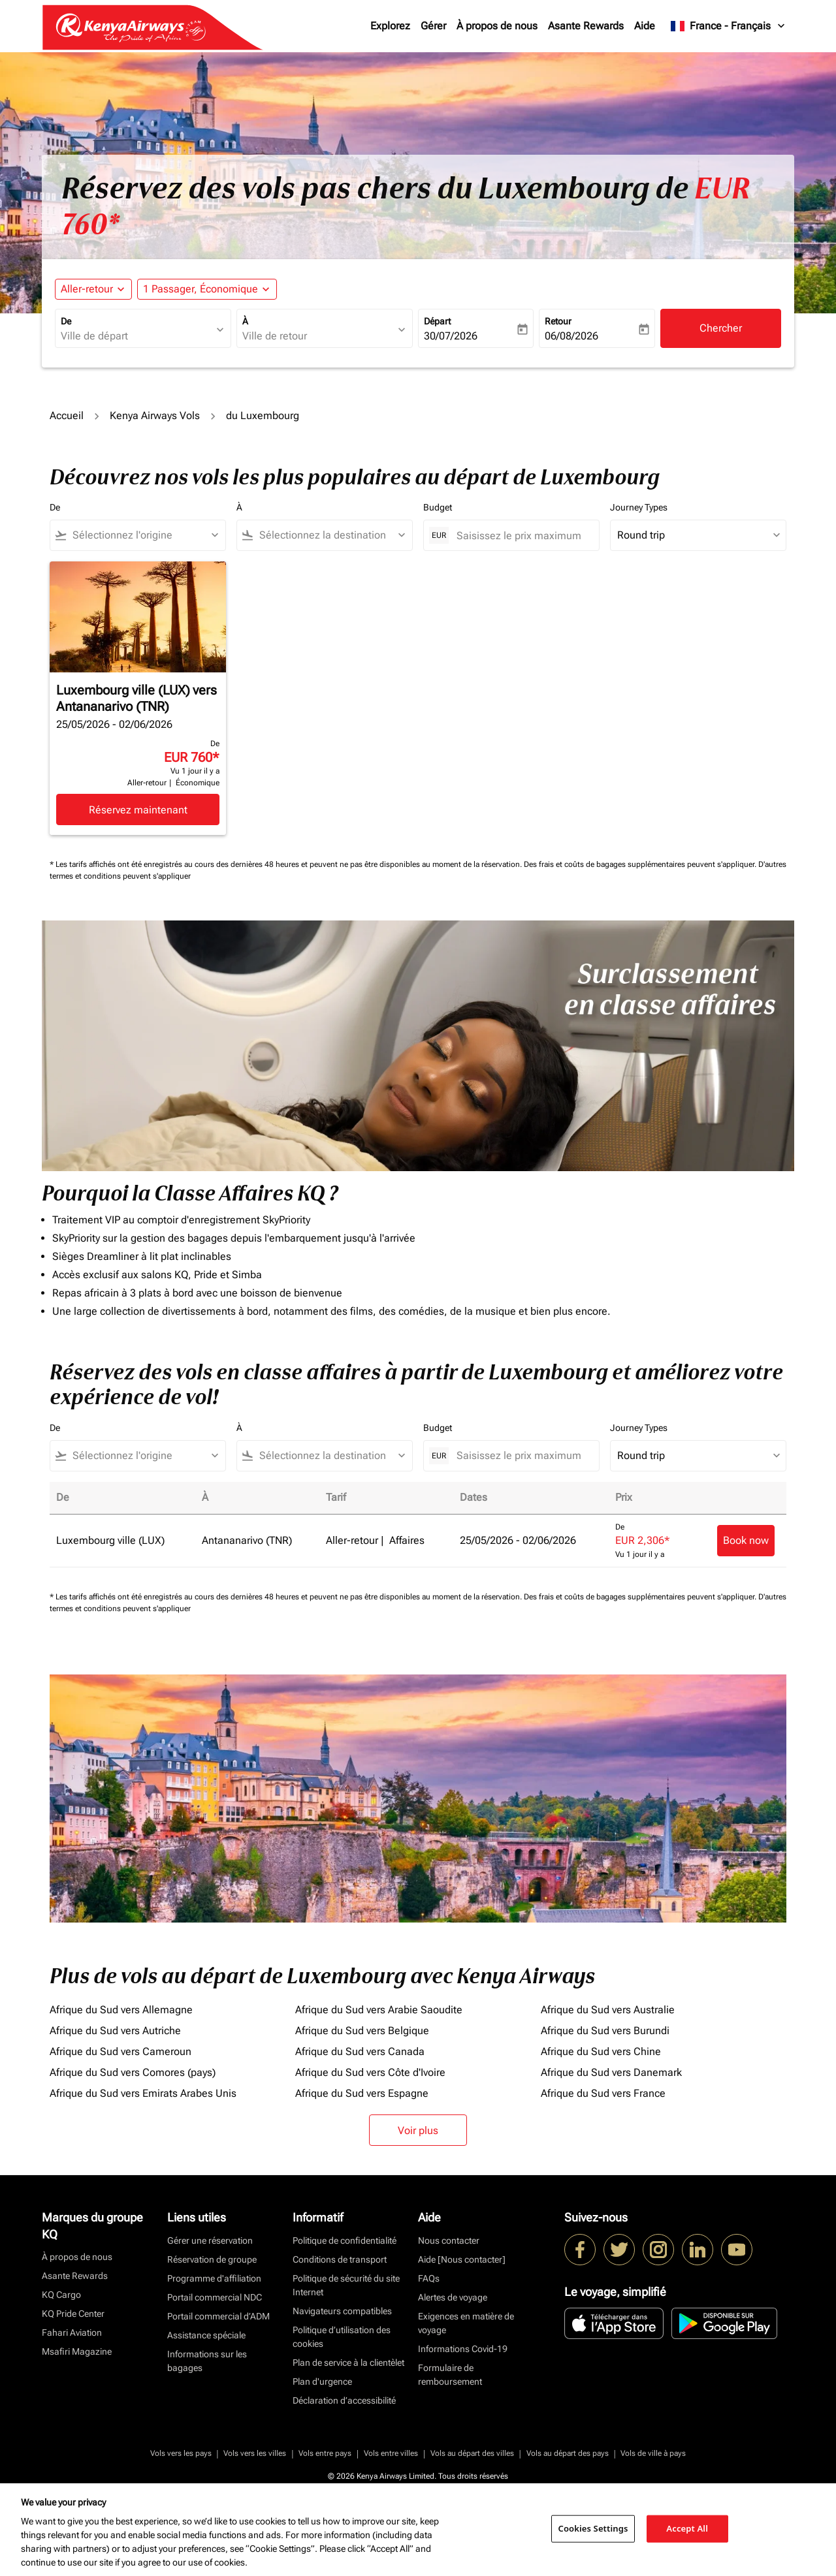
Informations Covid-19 (462, 2349)
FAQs (429, 2278)
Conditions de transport (340, 2259)
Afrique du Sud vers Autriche (115, 2030)
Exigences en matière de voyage (466, 2323)
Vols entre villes (391, 2453)
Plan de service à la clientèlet (348, 2362)
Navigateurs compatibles (342, 2311)
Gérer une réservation (210, 2240)
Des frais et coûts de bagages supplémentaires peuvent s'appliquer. (641, 864)
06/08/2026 (571, 336)
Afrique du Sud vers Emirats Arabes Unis (143, 2093)
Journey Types (638, 507)
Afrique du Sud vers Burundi (605, 2030)
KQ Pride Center (73, 2313)
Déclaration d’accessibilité (344, 2400)
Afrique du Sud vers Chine (601, 2051)
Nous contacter (448, 2240)
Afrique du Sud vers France (603, 2093)
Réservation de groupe (212, 2259)
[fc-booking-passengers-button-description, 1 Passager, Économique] (200, 289)
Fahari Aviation (72, 2332)
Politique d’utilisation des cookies (342, 2337)
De (66, 321)
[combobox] (136, 336)
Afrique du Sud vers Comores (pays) (133, 2072)
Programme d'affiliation (214, 2278)
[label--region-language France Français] (729, 26)
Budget (437, 507)
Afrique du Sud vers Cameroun (120, 2051)
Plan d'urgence (322, 2381)
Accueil (67, 415)
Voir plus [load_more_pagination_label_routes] (418, 2130)
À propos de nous (497, 26)
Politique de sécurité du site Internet (346, 2285)
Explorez (390, 26)
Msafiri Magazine (77, 2351)
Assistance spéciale (206, 2335)
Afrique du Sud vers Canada (360, 2051)
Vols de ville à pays (653, 2453)
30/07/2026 (450, 336)
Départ (437, 321)
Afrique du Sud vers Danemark (611, 2072)
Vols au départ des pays (567, 2453)
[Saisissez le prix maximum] (521, 535)
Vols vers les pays (181, 2453)
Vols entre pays (324, 2453)
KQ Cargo (61, 2294)
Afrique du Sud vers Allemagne (121, 2009)
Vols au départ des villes (472, 2453)
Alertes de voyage (452, 2297)
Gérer (433, 26)
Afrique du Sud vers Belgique (362, 2030)
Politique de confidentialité (344, 2240)
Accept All (687, 2528)
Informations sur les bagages (207, 2361)
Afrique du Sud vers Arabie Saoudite (378, 2009)
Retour (558, 321)
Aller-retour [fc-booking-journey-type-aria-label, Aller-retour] (87, 289)
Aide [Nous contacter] (462, 2259)
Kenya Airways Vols (155, 415)
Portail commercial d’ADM (218, 2316)
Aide (644, 26)
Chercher (720, 328)
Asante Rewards (586, 26)
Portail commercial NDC (214, 2297)
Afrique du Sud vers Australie (608, 2009)
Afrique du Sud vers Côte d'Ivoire (370, 2072)
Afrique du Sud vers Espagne (361, 2093)
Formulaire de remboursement (450, 2375)
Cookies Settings (593, 2528)
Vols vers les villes (254, 2453)
